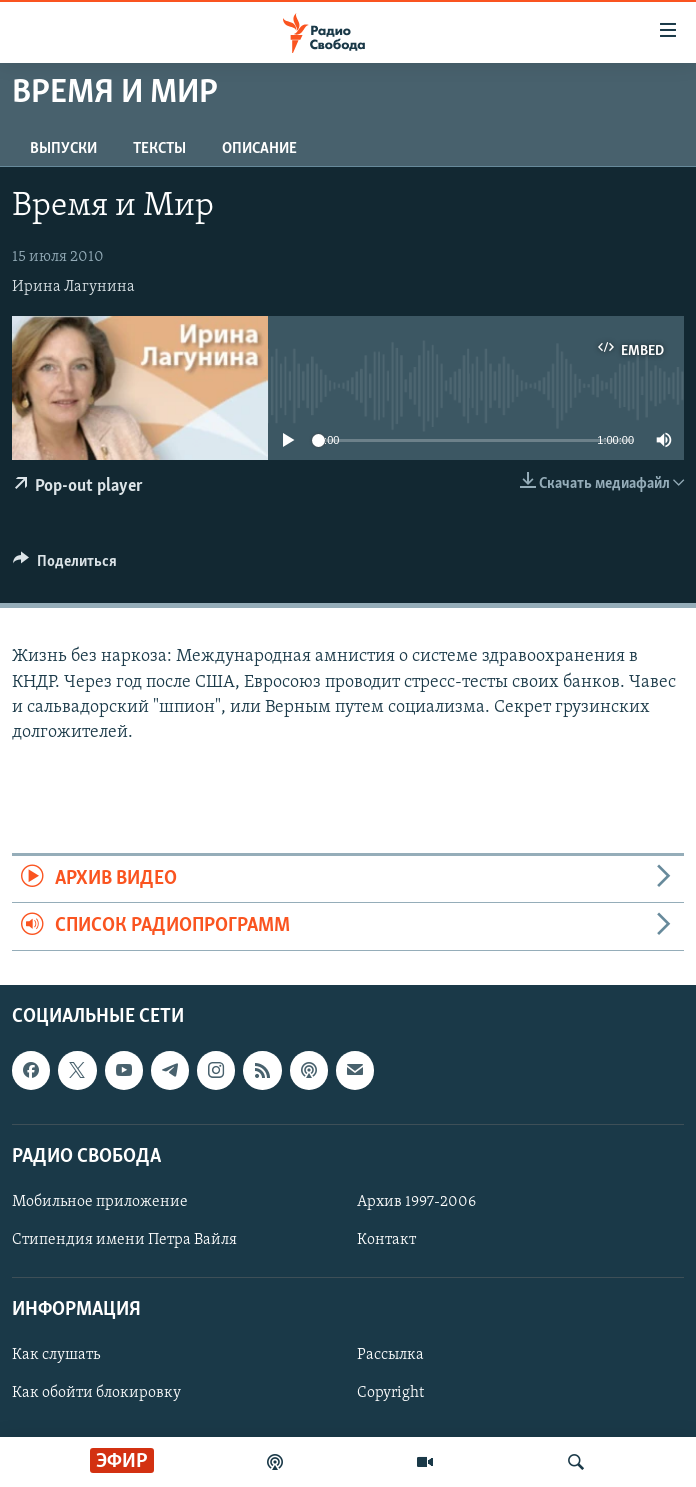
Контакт (386, 1240)
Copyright (390, 1393)
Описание (259, 149)
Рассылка (390, 1355)
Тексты (159, 149)
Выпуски (63, 149)
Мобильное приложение (100, 1202)
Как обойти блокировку (96, 1393)
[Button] (65, 566)
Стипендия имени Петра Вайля (124, 1240)
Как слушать (56, 1355)
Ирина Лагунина (73, 287)
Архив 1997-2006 (416, 1202)
